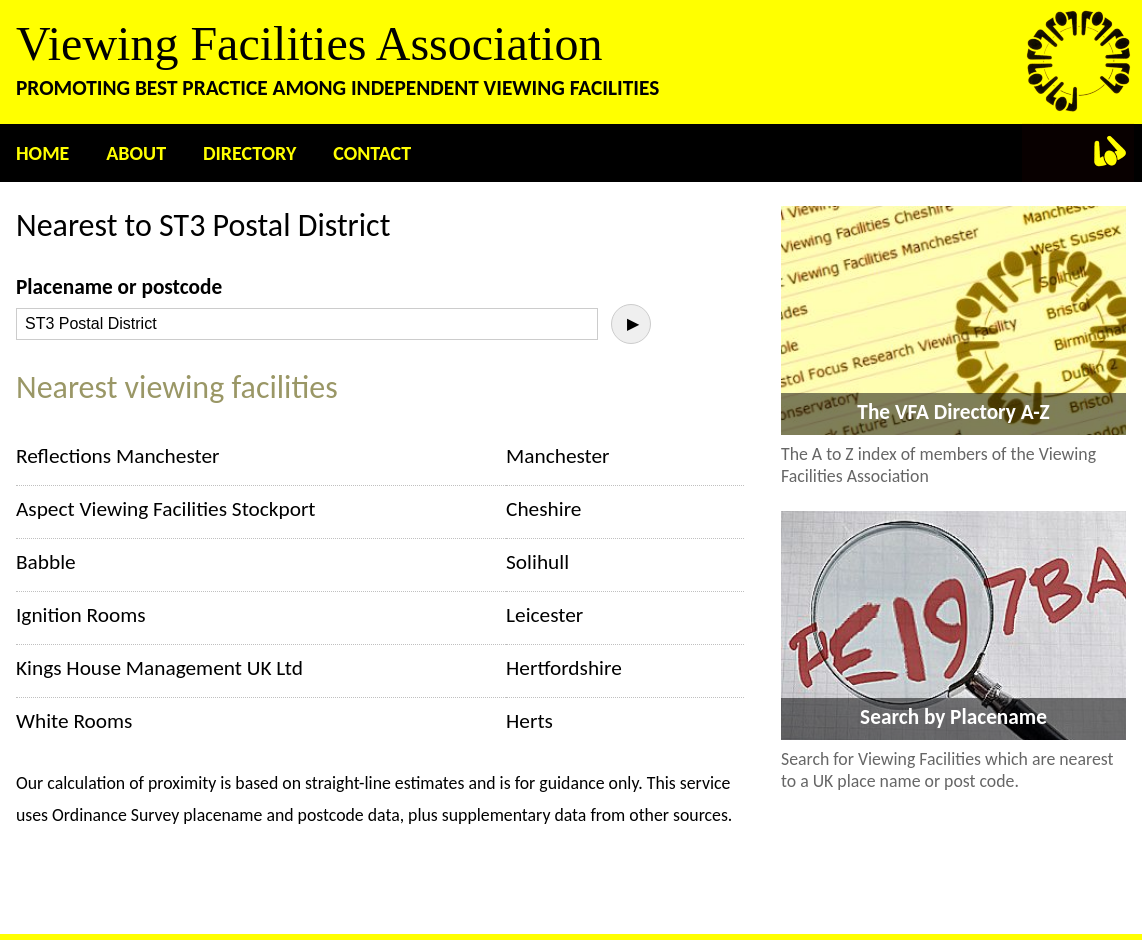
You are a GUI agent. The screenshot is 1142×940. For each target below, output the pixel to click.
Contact (372, 153)
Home (42, 153)
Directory (250, 153)
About (136, 153)
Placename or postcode (119, 287)
